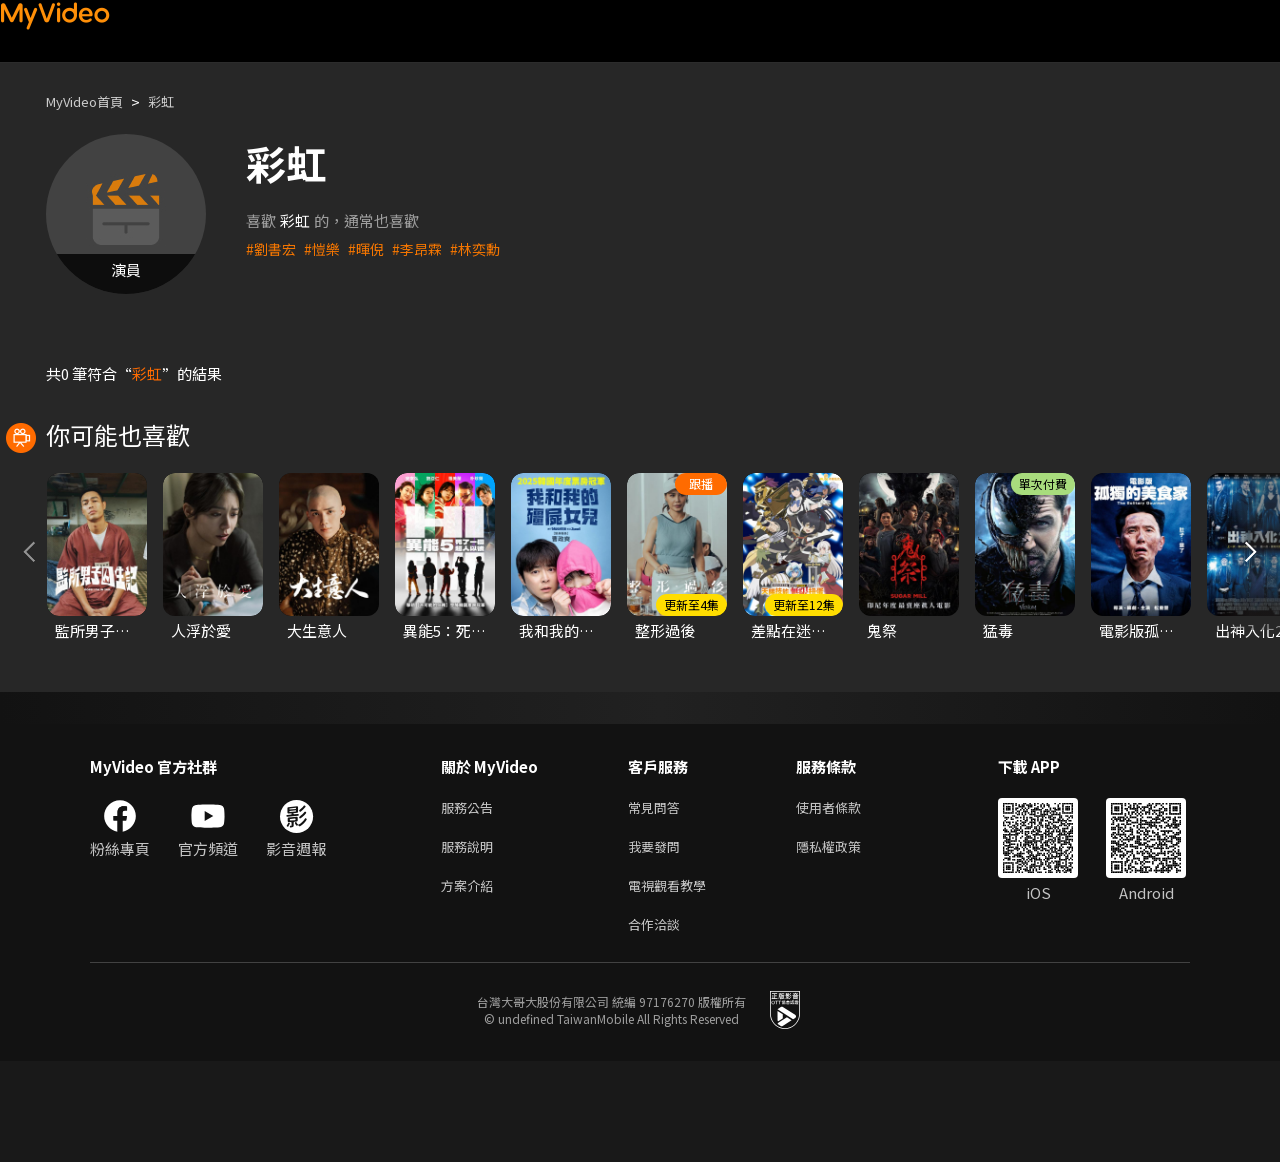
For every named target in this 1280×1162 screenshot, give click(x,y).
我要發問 (658, 939)
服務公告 (471, 897)
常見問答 (658, 897)
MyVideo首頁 (91, 101)
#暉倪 (372, 248)
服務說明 (471, 939)
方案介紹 (471, 981)
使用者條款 (845, 897)
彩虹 (177, 101)
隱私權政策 (845, 939)
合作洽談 (658, 1023)
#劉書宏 (272, 248)
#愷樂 (326, 248)
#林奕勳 (486, 248)
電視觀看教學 (673, 981)
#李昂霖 (425, 248)
